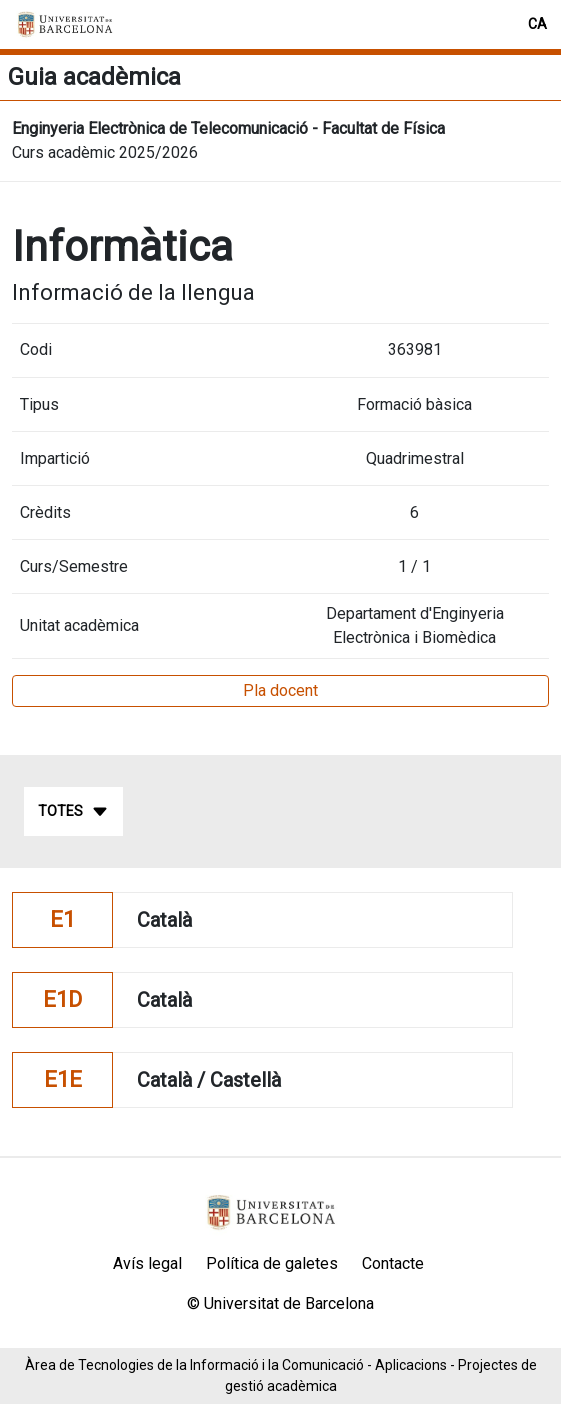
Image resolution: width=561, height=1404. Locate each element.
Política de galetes (272, 1263)
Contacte (393, 1263)
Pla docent (280, 690)
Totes (73, 812)
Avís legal (147, 1263)
